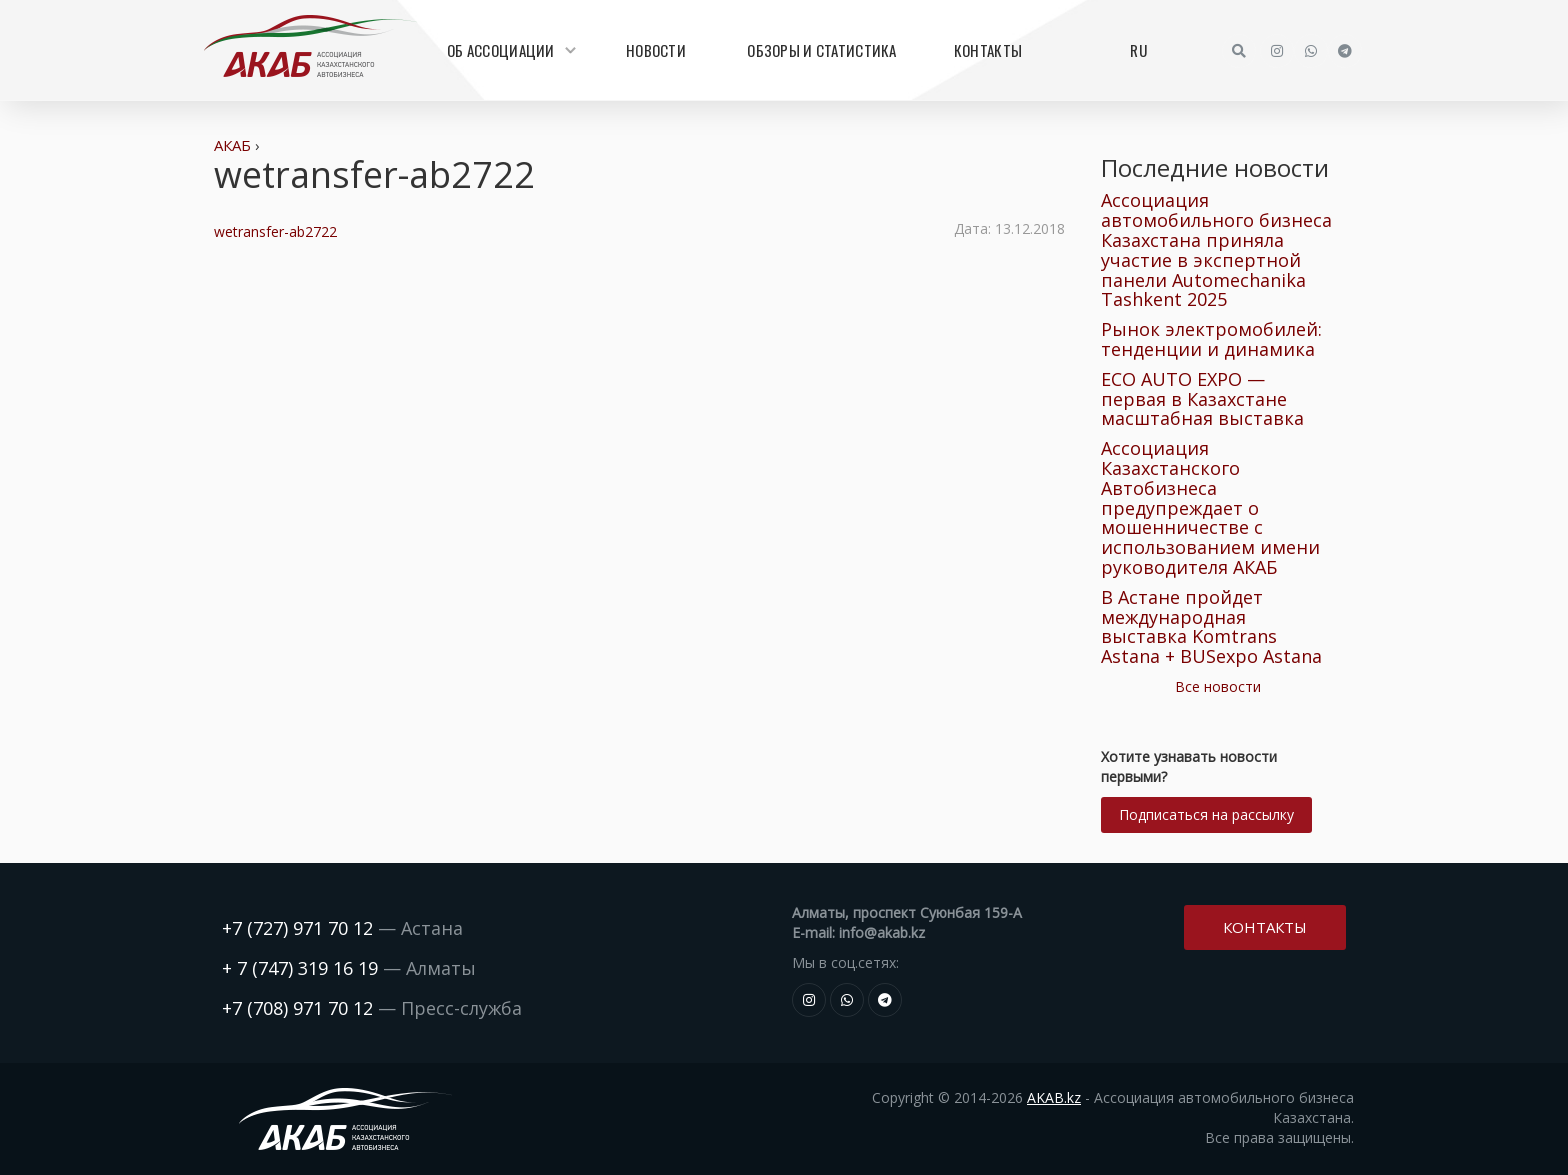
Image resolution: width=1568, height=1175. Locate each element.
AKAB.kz (1054, 1097)
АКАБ (232, 145)
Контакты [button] (1265, 925)
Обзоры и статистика (821, 50)
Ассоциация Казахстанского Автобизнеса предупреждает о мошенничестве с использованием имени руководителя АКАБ (1210, 507)
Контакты (988, 50)
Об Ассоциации (509, 50)
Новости (656, 50)
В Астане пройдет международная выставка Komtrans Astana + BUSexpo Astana (1211, 626)
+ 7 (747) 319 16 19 (300, 968)
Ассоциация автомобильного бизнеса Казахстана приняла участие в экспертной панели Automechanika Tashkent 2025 (1216, 249)
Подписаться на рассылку (1206, 814)
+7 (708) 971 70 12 (297, 1008)
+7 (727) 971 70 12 (297, 928)
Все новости (1218, 686)
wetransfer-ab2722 (275, 231)
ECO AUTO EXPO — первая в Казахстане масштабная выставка (1202, 399)
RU (1138, 50)
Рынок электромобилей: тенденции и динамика (1211, 339)
